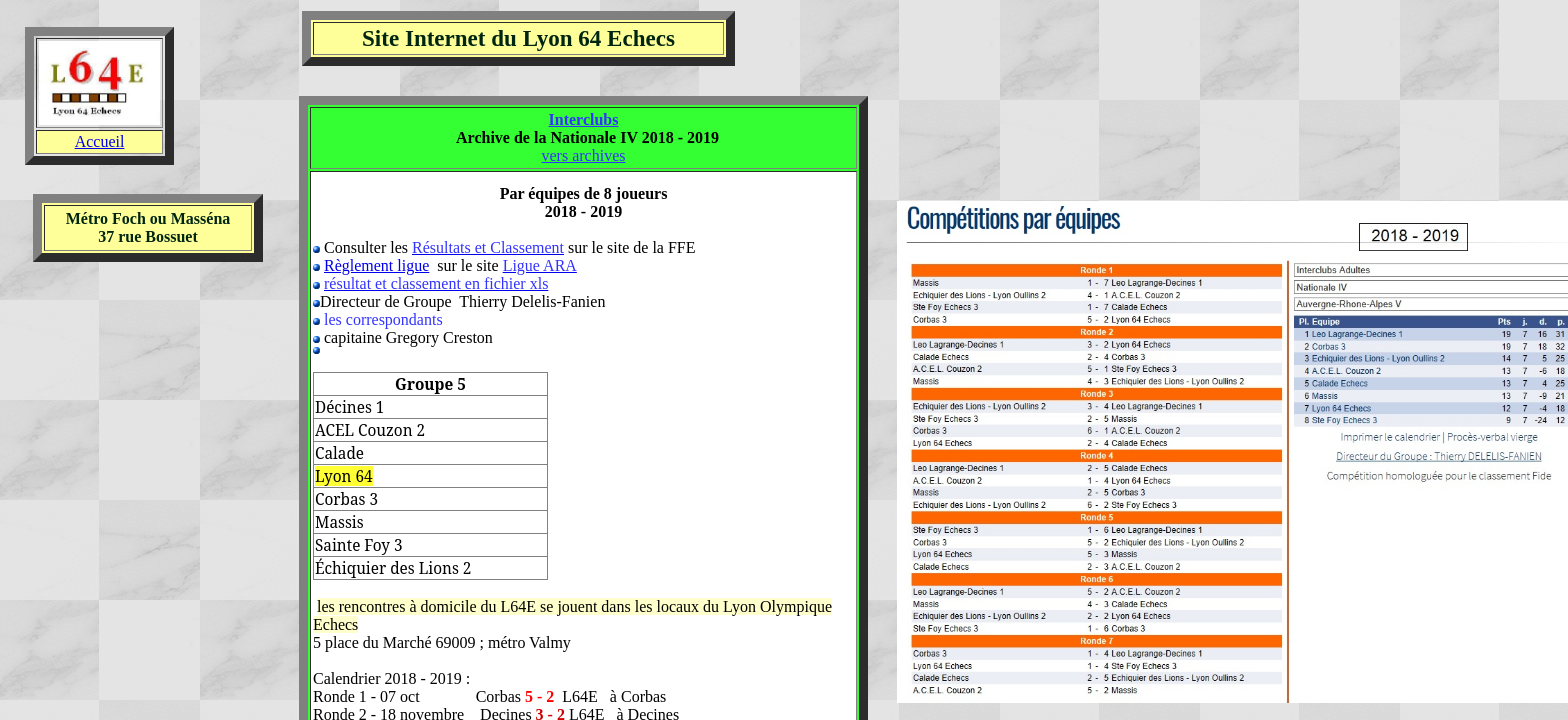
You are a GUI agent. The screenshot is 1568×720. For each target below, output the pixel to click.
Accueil (100, 141)
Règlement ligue (376, 265)
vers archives (584, 155)
